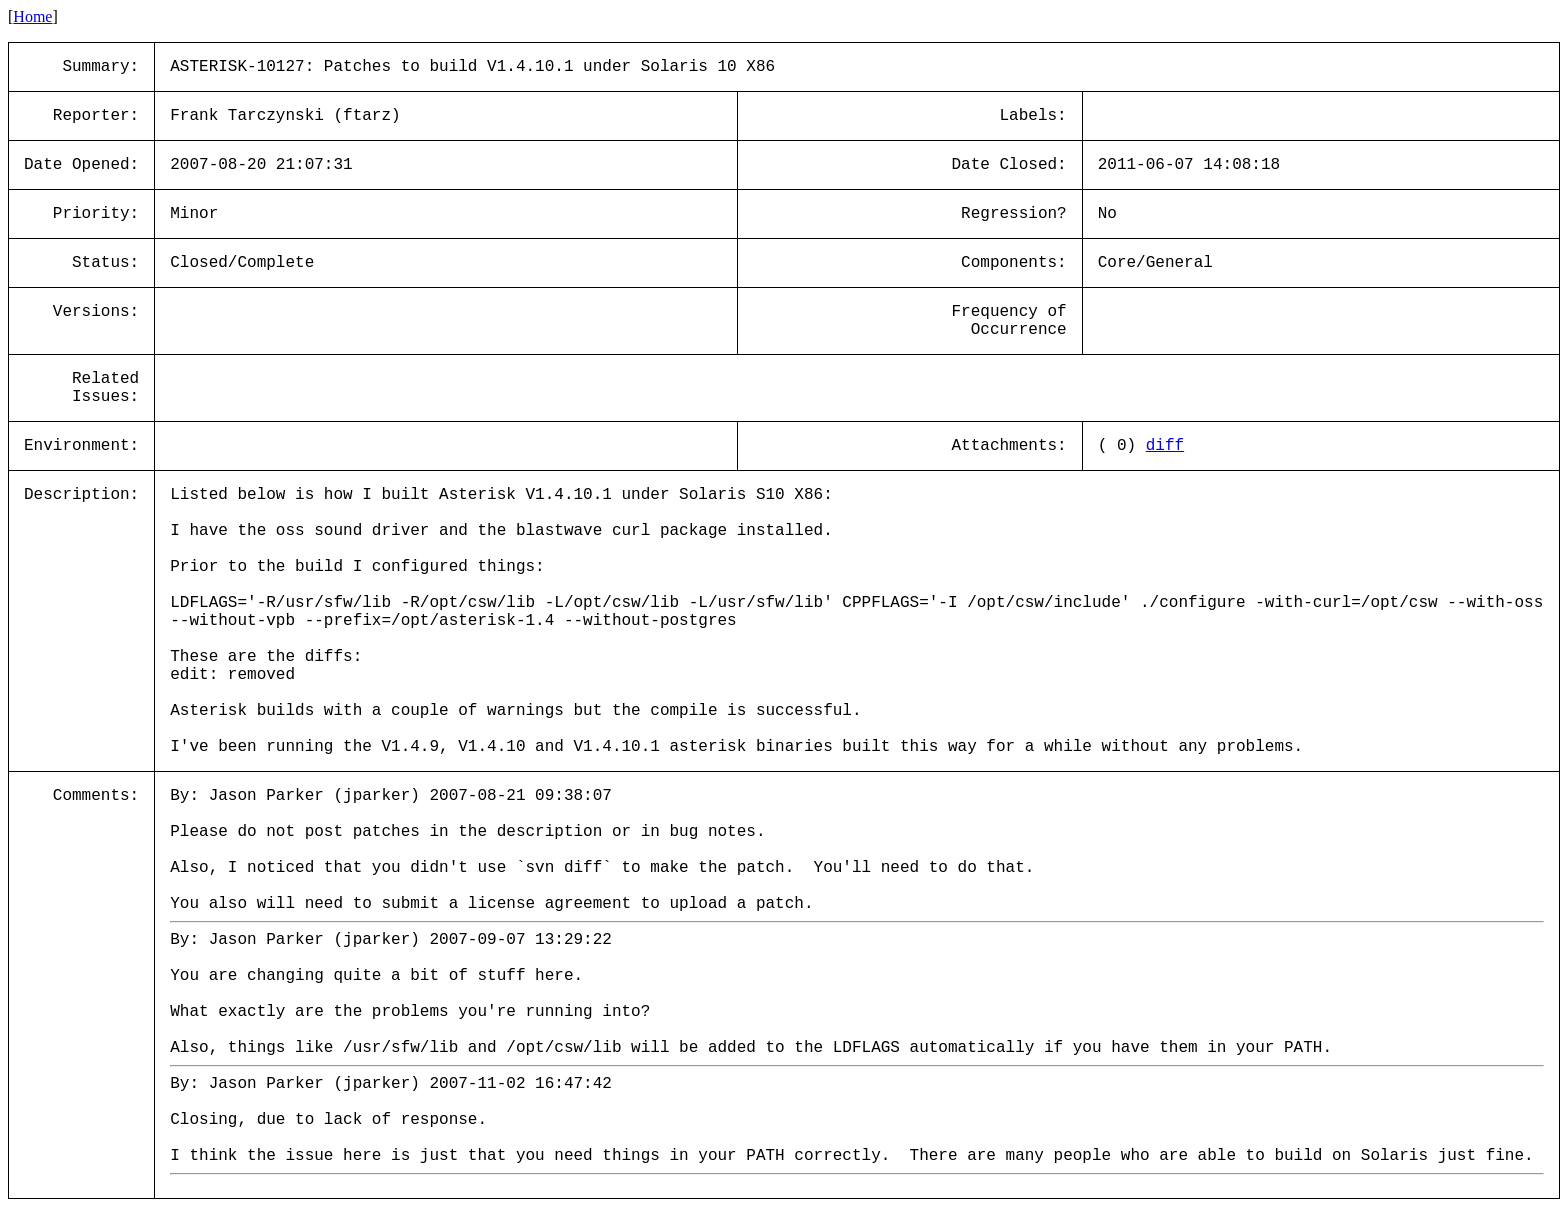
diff (1165, 446)
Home (32, 16)
